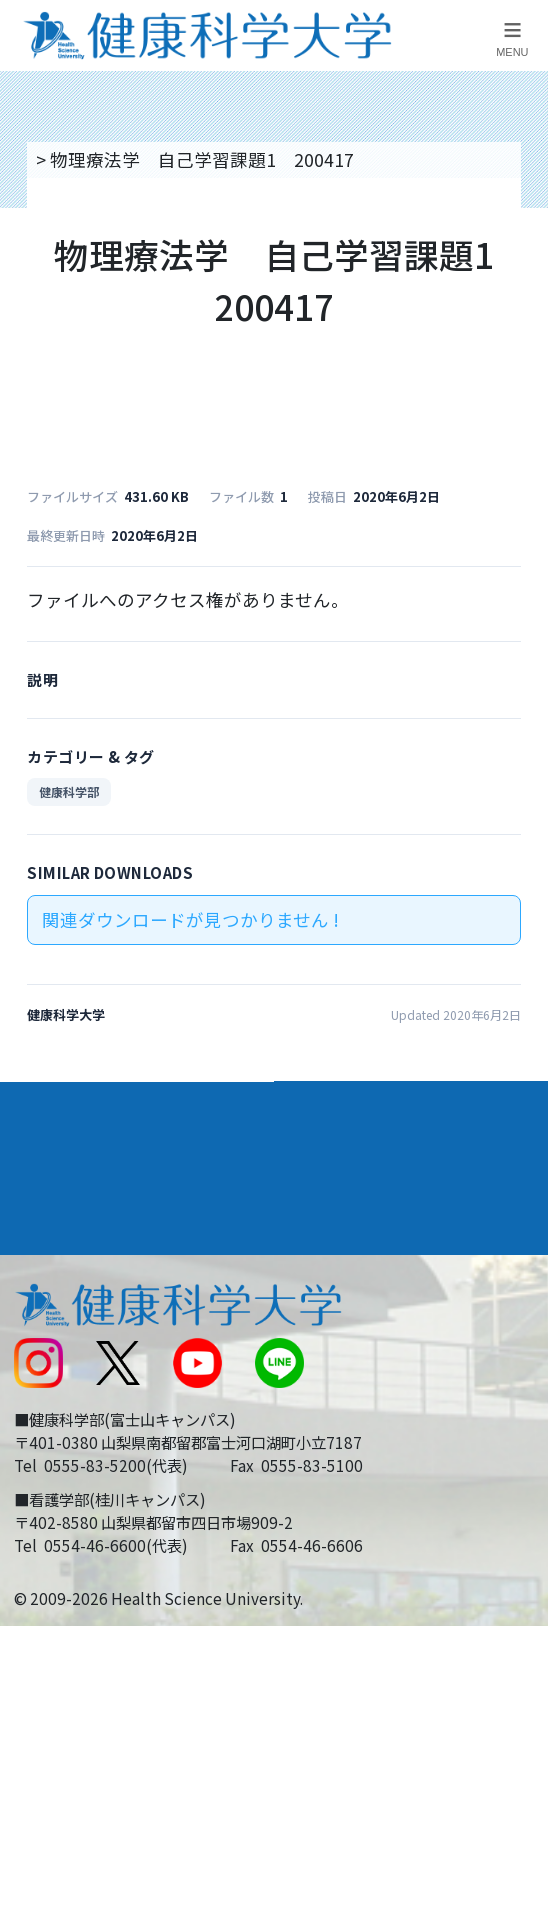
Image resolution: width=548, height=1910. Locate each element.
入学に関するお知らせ (375, 1356)
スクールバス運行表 (92, 1404)
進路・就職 (335, 1157)
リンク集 (321, 1260)
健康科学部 (69, 791)
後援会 (38, 1260)
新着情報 (47, 1356)
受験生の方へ (65, 1452)
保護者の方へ (65, 1502)
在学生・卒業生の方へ (375, 1452)
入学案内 (51, 1157)
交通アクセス (64, 1308)
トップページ (86, 159)
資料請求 (521, 303)
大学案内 (51, 1104)
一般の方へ (330, 1502)
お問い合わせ (339, 1308)
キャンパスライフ (91, 1209)
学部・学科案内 (355, 1104)
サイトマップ (339, 1404)
